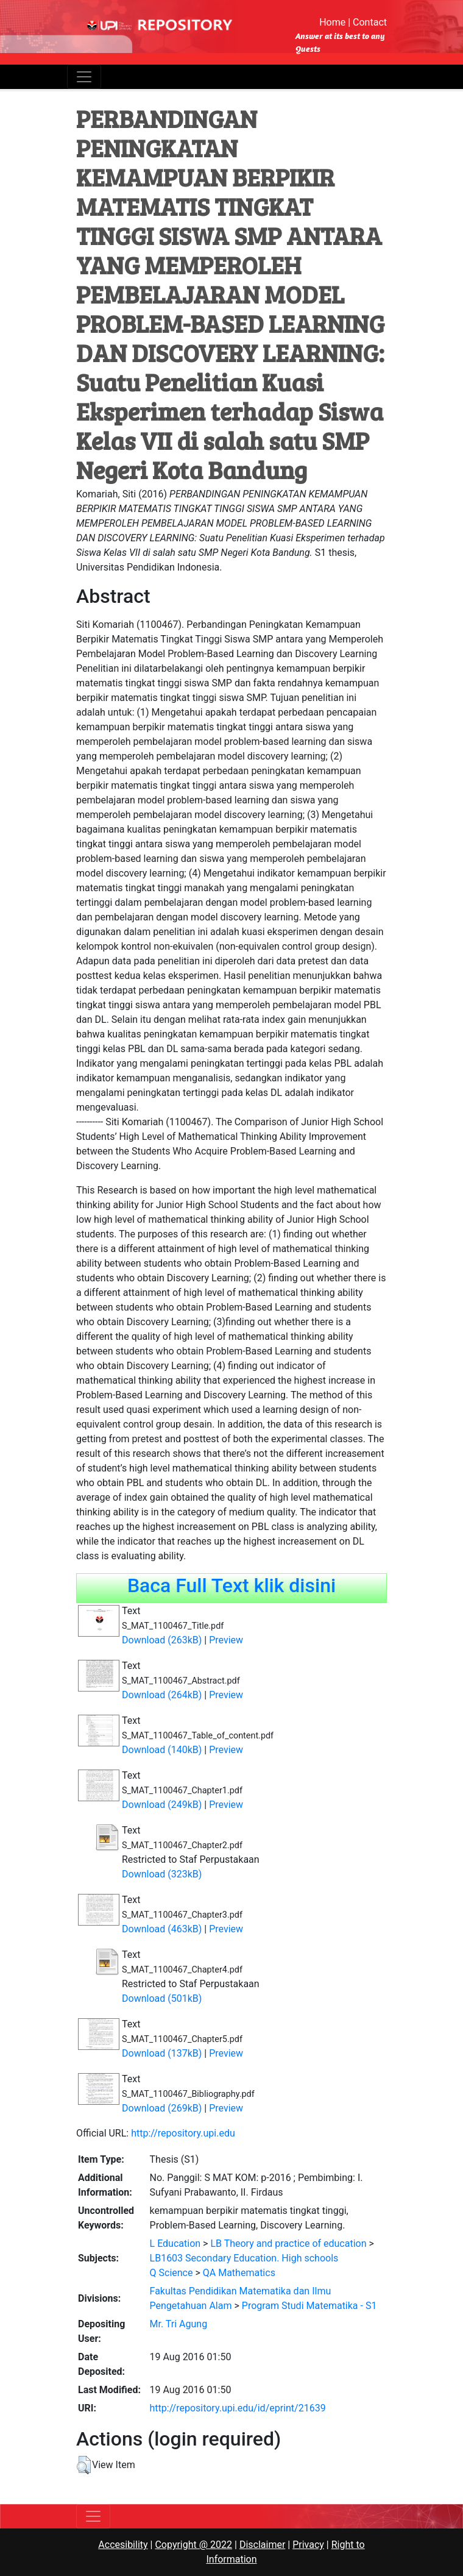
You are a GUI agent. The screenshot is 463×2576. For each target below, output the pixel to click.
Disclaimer (262, 2544)
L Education (175, 2243)
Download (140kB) (162, 1750)
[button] (84, 2465)
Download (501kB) (162, 1998)
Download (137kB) (162, 2053)
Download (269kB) (162, 2108)
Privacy (308, 2544)
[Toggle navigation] (84, 77)
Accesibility (122, 2544)
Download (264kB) (162, 1695)
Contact (370, 22)
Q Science (171, 2273)
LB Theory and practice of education (288, 2243)
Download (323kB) (162, 1874)
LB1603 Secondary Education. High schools (244, 2258)
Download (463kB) (162, 1929)
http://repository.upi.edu (183, 2133)
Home (332, 22)
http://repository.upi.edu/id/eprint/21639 (238, 2408)
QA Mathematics (239, 2273)
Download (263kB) (162, 1640)
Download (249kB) (162, 1804)
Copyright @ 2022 (193, 2544)
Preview (226, 1640)
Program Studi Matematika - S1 (309, 2305)
